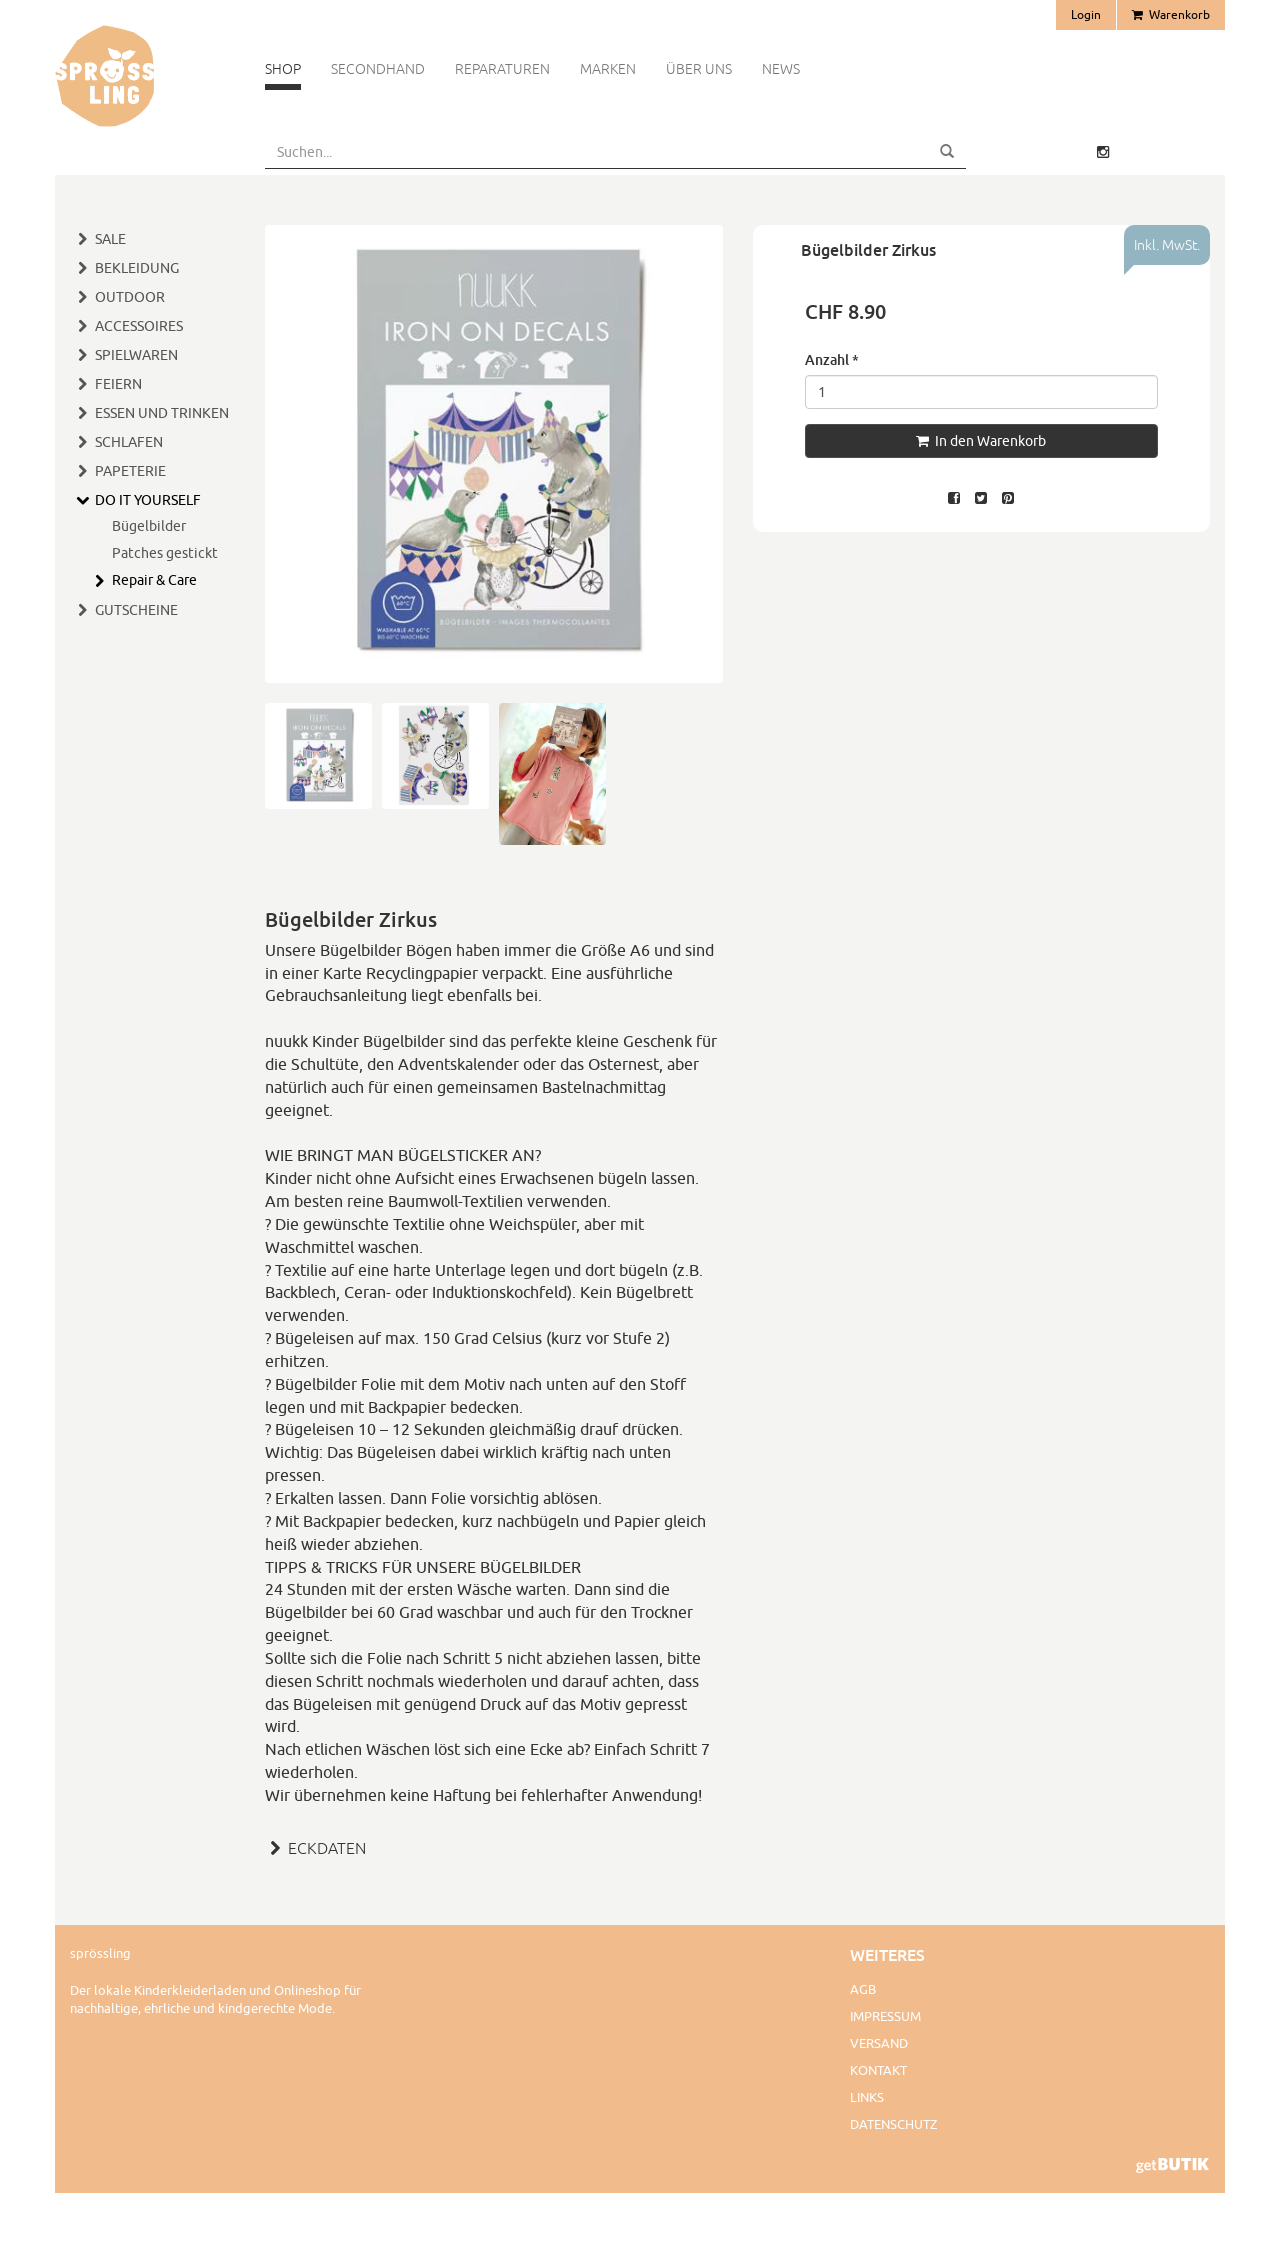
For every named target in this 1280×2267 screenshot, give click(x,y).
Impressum (885, 2016)
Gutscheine (136, 610)
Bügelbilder (149, 526)
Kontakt (878, 2070)
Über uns (699, 69)
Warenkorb (1171, 14)
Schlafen (129, 442)
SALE (110, 239)
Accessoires (139, 326)
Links (867, 2097)
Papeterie (130, 471)
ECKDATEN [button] (315, 1848)
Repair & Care (154, 580)
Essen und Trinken (162, 413)
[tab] (494, 1846)
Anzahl (832, 359)
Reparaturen (502, 69)
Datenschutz (893, 2124)
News (781, 69)
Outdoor (130, 297)
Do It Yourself (148, 500)
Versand (879, 2043)
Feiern (118, 384)
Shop (283, 69)
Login (1086, 14)
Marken (608, 69)
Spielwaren (136, 355)
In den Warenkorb (981, 441)
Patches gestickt (165, 553)
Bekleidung (137, 268)
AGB (863, 1989)
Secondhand (378, 69)
